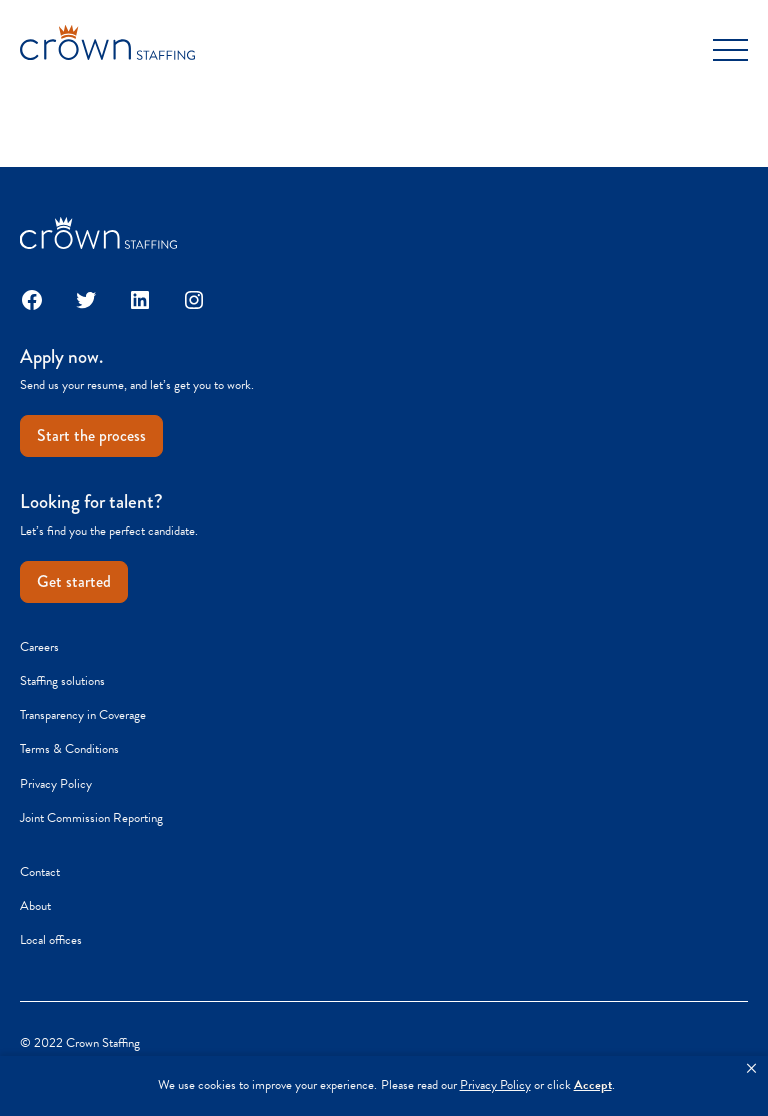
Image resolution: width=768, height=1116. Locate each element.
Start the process (91, 435)
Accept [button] (593, 1085)
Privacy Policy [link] (495, 1085)
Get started (74, 581)
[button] (751, 1069)
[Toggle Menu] (730, 49)
